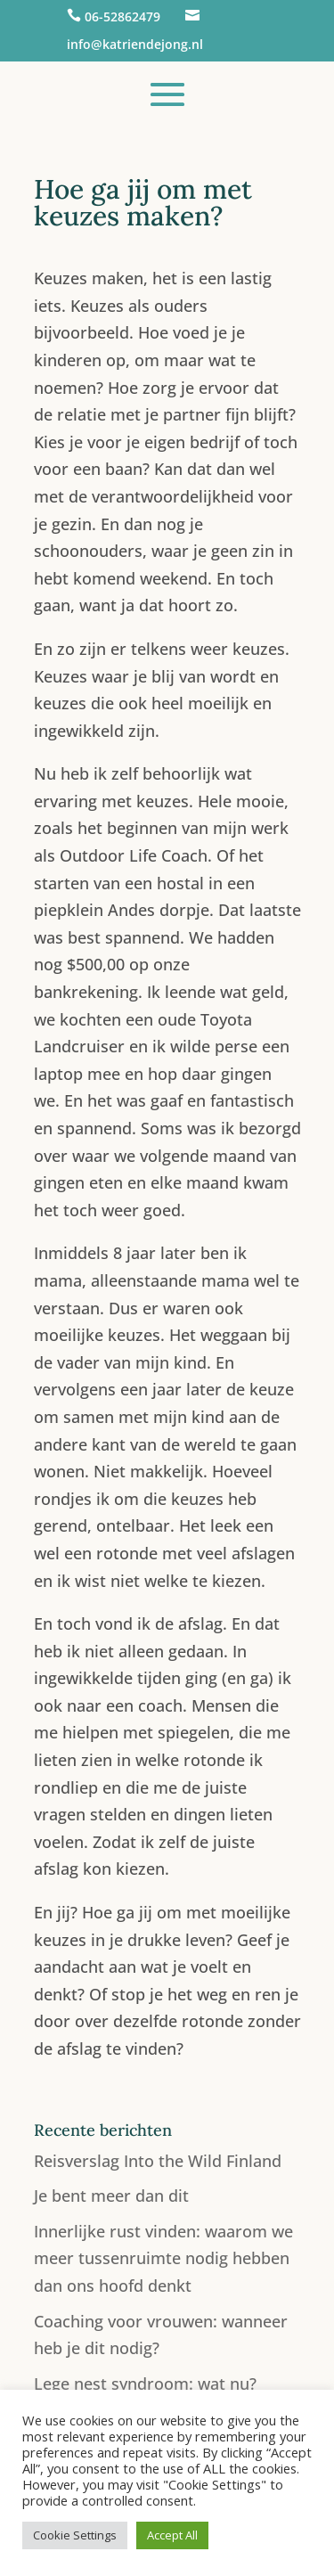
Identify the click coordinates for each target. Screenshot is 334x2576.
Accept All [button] (172, 2535)
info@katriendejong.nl (135, 44)
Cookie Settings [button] (75, 2535)
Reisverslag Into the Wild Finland (157, 2160)
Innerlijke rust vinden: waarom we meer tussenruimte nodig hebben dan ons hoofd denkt (163, 2258)
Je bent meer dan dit (111, 2195)
